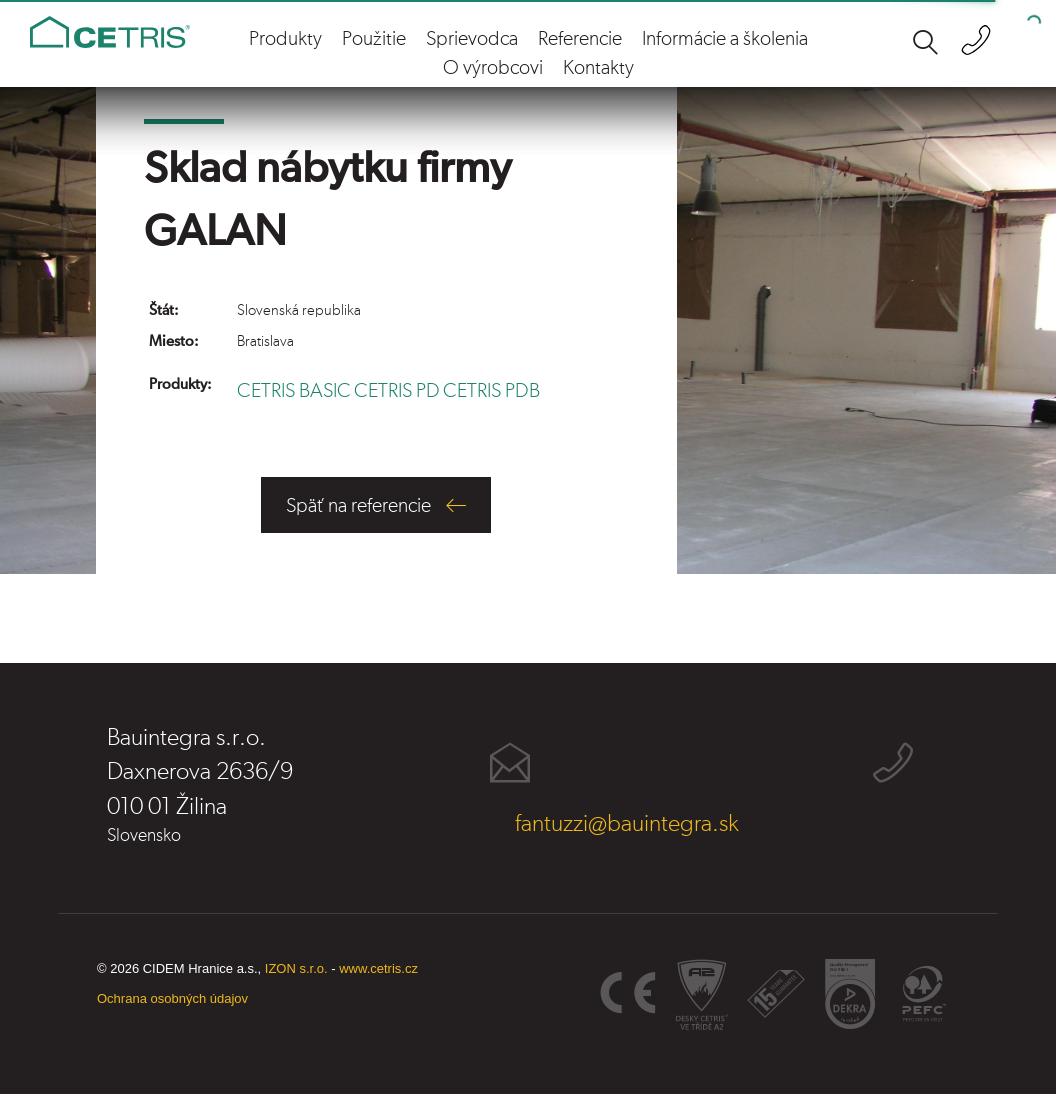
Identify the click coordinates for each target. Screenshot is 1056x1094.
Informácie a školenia (725, 39)
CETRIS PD (397, 391)
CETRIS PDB (491, 391)
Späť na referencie (358, 506)
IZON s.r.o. (296, 968)
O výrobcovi (493, 68)
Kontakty (598, 68)
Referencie (580, 39)
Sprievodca (472, 39)
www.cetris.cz (378, 968)
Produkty (285, 39)
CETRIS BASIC (294, 391)
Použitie (374, 39)
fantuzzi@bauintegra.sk (627, 824)
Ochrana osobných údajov (172, 998)
